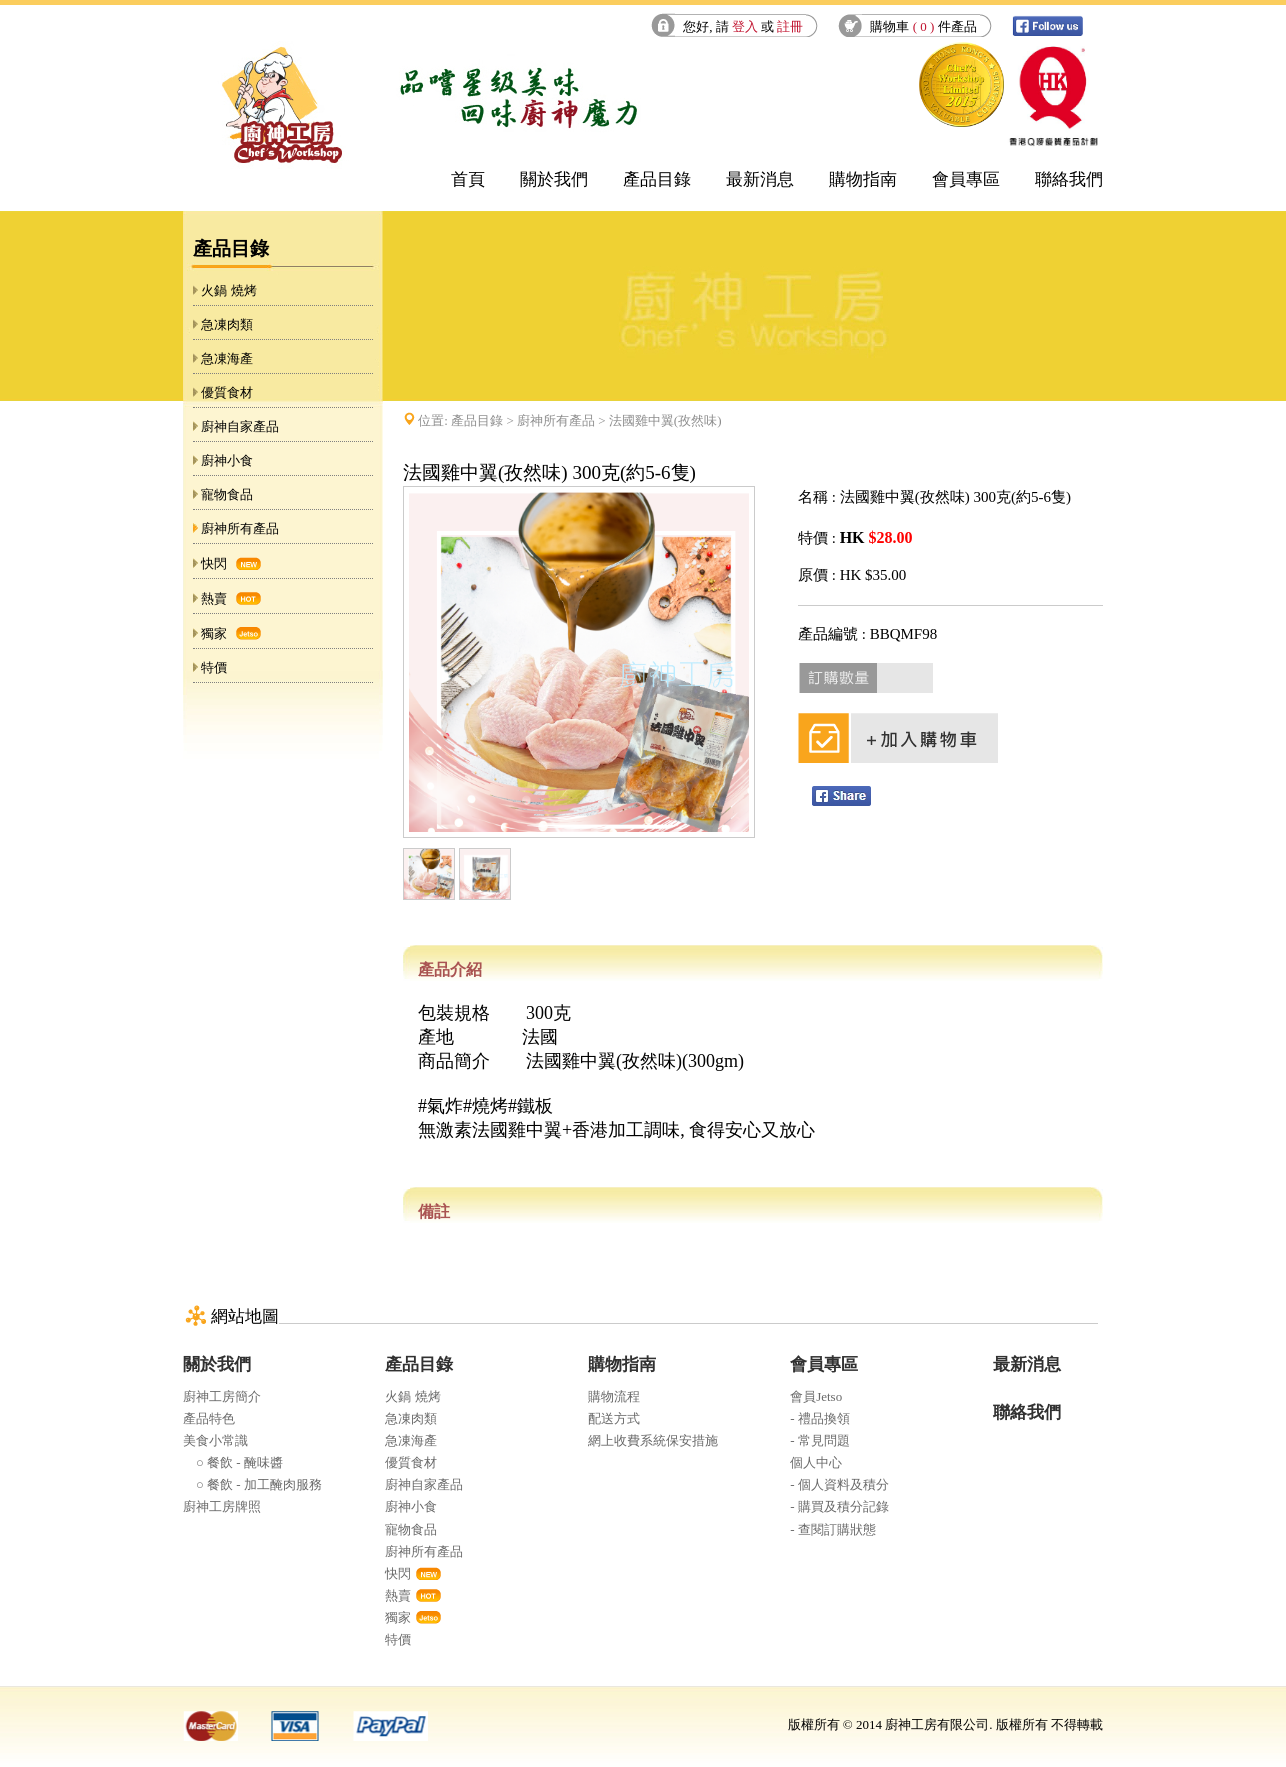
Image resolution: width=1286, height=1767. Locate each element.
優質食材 (227, 392)
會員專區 (966, 179)
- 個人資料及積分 (839, 1484)
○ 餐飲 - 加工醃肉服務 (252, 1484)
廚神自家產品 (240, 426)
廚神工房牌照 (222, 1506)
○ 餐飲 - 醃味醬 (233, 1462)
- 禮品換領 (820, 1418)
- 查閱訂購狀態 (833, 1529)
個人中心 (816, 1462)
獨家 (214, 633)
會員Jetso (816, 1396)
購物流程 (614, 1396)
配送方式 (614, 1418)
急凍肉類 (227, 324)
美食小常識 (215, 1440)
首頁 (468, 179)
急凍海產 (227, 358)
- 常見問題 (820, 1440)
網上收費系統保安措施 (653, 1440)
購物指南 (863, 179)
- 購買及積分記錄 (839, 1506)
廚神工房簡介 (222, 1396)
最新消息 (760, 179)
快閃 (214, 563)
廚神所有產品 (240, 528)
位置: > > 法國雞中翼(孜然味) (569, 420)
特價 (214, 667)
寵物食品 (227, 494)
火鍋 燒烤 (228, 290)
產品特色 (209, 1418)
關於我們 (554, 179)
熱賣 (214, 598)
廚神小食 (227, 460)
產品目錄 (657, 179)
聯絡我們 (1069, 179)
